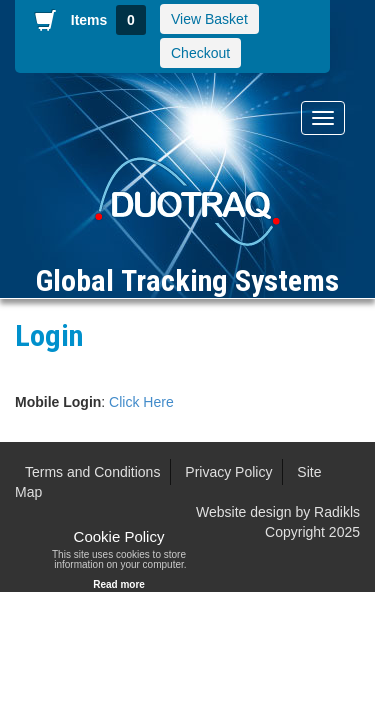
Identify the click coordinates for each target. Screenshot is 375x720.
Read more (119, 584)
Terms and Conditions (92, 472)
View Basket (209, 19)
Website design (243, 512)
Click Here (141, 402)
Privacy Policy (228, 472)
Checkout (200, 53)
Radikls (337, 512)
